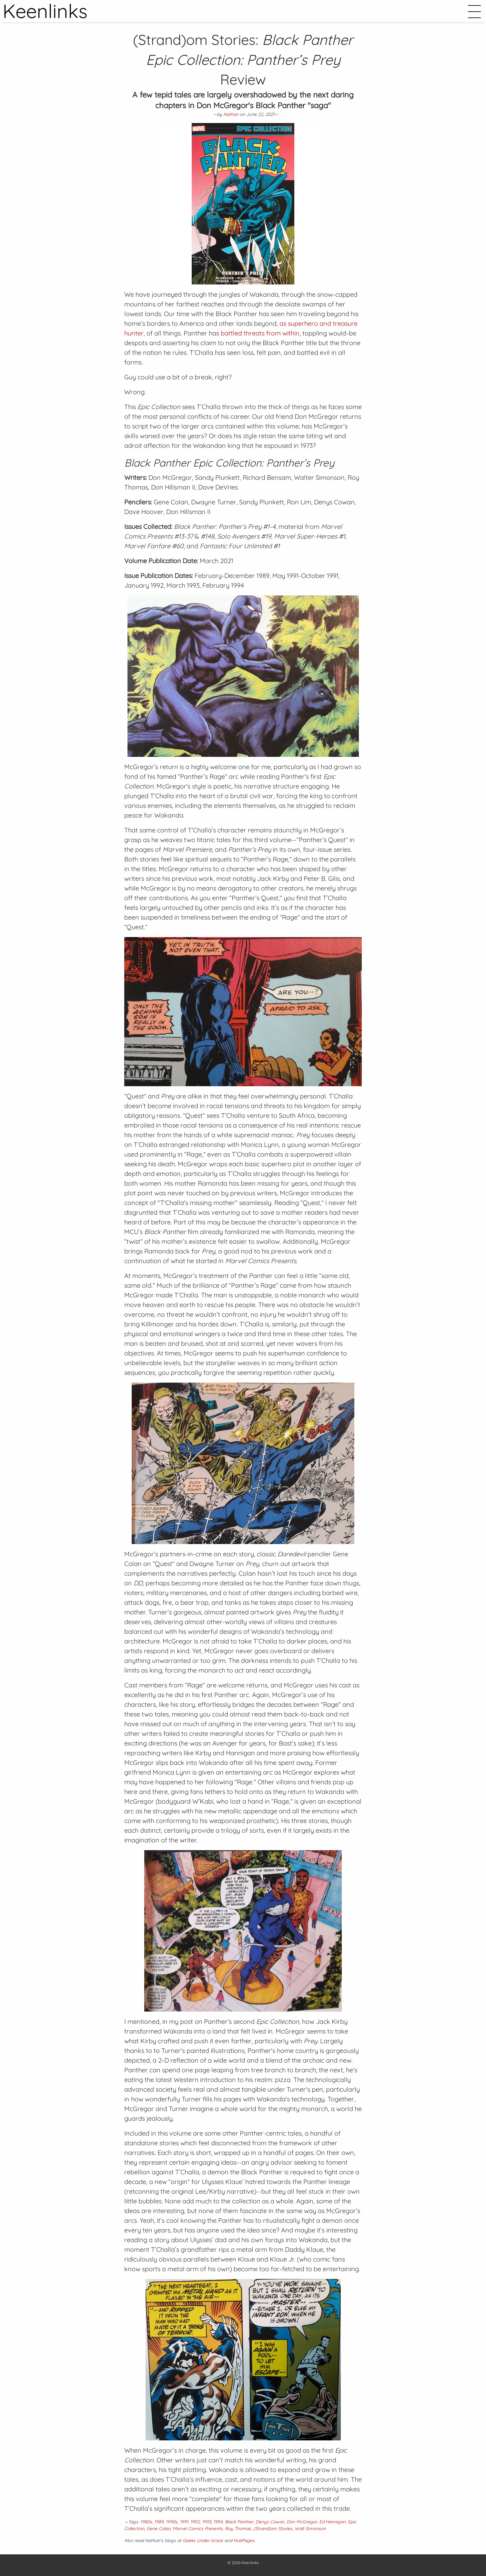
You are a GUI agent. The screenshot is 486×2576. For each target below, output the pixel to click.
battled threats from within (260, 333)
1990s (171, 2522)
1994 (218, 2522)
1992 (195, 2522)
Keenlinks (250, 2562)
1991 (184, 2522)
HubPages (244, 2540)
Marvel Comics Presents (198, 2528)
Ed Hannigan (332, 2522)
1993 (206, 2522)
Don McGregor (302, 2522)
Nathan (230, 114)
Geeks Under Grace (203, 2540)
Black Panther (239, 2522)
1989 (159, 2522)
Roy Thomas (238, 2528)
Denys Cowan (270, 2522)
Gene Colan (158, 2528)
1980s (146, 2522)
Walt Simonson (310, 2528)
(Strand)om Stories (272, 2528)
